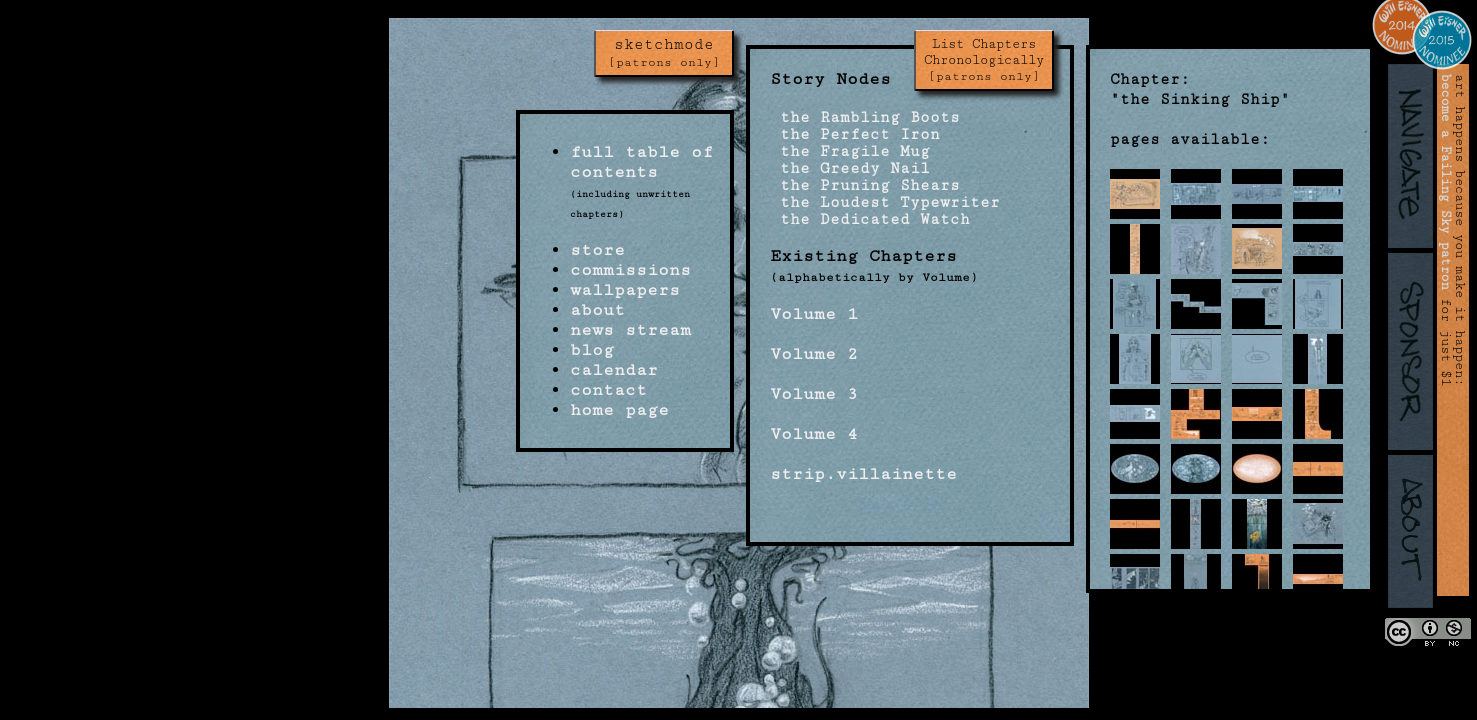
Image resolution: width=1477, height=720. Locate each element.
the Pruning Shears (865, 185)
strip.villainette (863, 474)
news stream (630, 330)
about (597, 310)
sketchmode (664, 53)
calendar (614, 370)
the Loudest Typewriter (885, 202)
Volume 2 (814, 354)
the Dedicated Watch (870, 219)
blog (592, 350)
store (597, 250)
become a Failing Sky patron (1446, 182)
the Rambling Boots (865, 117)
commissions (630, 270)
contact (608, 390)
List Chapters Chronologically (984, 60)
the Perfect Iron (855, 134)
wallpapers (625, 290)
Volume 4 (814, 434)
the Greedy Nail (850, 168)
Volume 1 (814, 314)
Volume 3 (814, 394)
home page (619, 410)
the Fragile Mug (850, 151)
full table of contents (641, 162)
